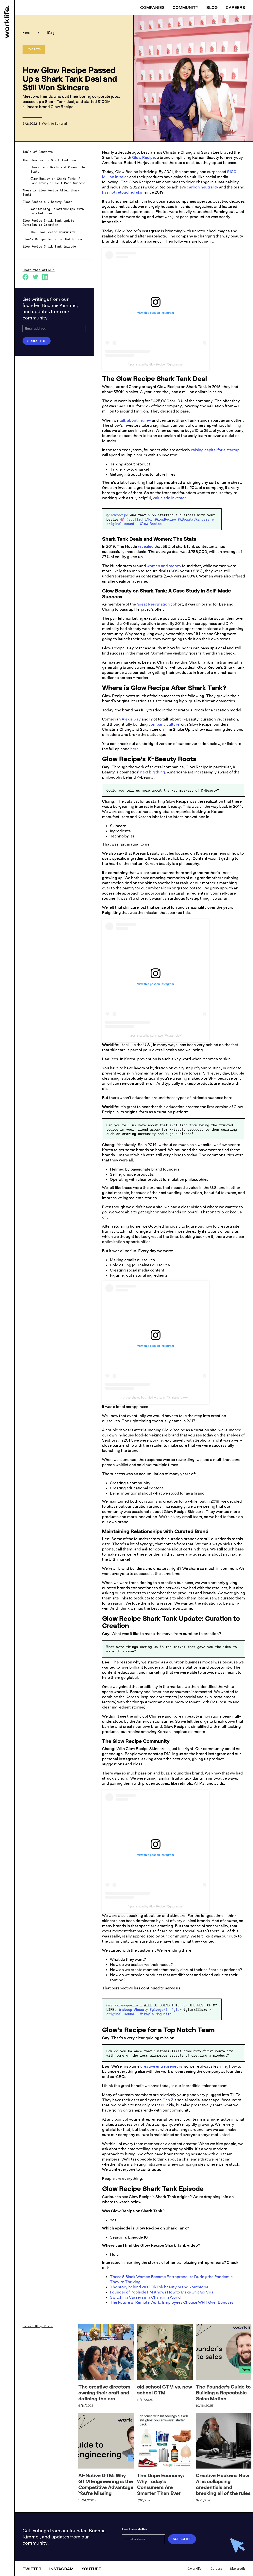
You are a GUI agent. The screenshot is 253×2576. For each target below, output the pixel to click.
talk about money (135, 420)
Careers (235, 7)
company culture (163, 724)
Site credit (237, 2568)
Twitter (32, 2568)
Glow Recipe (143, 157)
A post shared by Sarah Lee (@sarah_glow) (155, 1035)
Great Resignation (153, 604)
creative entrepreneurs (161, 2066)
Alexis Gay (131, 719)
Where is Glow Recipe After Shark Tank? (51, 192)
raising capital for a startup (215, 449)
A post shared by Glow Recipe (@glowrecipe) (155, 364)
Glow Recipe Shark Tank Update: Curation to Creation (49, 223)
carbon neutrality (202, 187)
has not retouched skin (122, 192)
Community (185, 7)
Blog (212, 7)
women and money (164, 565)
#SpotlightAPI (139, 519)
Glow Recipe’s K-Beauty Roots (47, 202)
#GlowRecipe (165, 519)
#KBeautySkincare (194, 519)
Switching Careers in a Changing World (145, 2297)
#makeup (125, 2009)
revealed (146, 546)
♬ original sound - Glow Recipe (160, 521)
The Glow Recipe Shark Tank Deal (50, 160)
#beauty (141, 2009)
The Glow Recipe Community (52, 232)
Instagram (61, 2568)
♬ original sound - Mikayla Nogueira (159, 2011)
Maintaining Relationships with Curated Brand (57, 211)
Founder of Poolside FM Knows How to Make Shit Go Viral (162, 2292)
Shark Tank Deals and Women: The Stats (58, 169)
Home (26, 33)
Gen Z (167, 2100)
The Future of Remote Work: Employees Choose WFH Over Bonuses (172, 2302)
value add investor (169, 497)
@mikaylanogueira (122, 2005)
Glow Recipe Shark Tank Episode (49, 246)
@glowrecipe (117, 515)
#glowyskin (160, 2009)
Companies (152, 7)
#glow (176, 2009)
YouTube (91, 2568)
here (134, 748)
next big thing (152, 772)
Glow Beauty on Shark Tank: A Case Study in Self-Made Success (58, 181)
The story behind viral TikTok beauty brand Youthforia (159, 2287)
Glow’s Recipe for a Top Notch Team (53, 239)
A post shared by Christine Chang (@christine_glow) (156, 1397)
